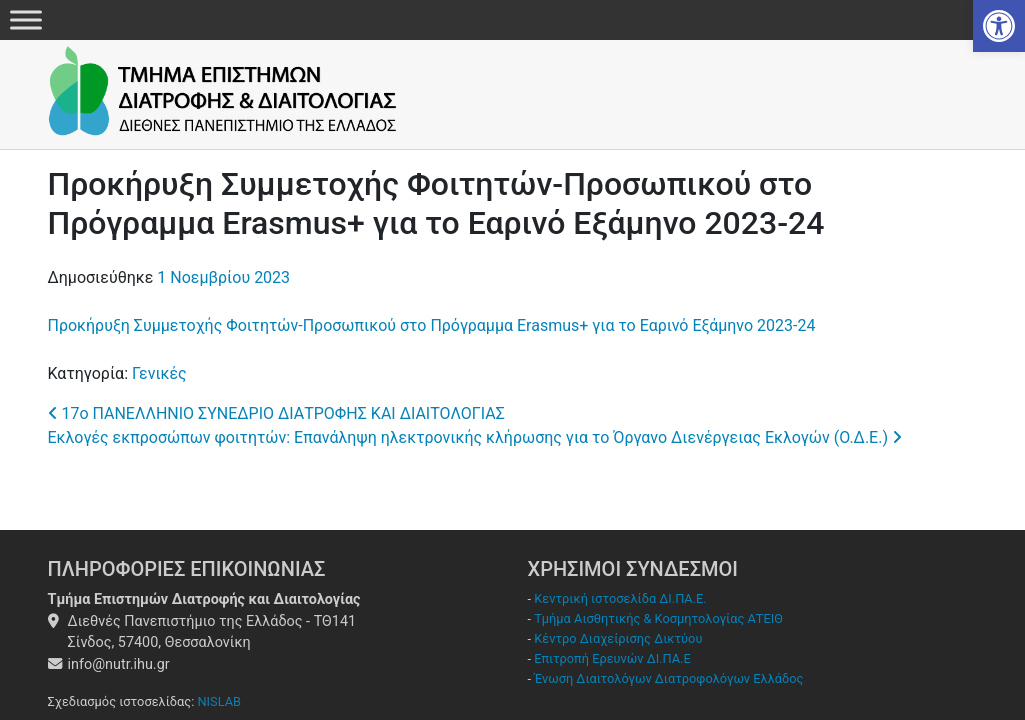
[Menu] (26, 19)
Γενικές (159, 373)
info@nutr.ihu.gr (119, 664)
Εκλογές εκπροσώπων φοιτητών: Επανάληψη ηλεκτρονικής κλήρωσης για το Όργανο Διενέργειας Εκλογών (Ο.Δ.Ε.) (475, 437)
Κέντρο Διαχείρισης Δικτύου (618, 638)
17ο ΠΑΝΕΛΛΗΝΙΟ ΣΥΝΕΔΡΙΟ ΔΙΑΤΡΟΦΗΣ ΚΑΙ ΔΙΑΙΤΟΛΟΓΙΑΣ (276, 413)
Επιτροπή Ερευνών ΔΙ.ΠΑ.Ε (612, 658)
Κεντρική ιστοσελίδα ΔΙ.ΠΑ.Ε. (620, 598)
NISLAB (219, 701)
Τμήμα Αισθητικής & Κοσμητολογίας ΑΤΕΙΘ (658, 618)
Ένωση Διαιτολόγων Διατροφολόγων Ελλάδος (668, 678)
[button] (999, 26)
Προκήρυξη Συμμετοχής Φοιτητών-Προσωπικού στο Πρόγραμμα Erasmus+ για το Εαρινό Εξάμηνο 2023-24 (432, 325)
